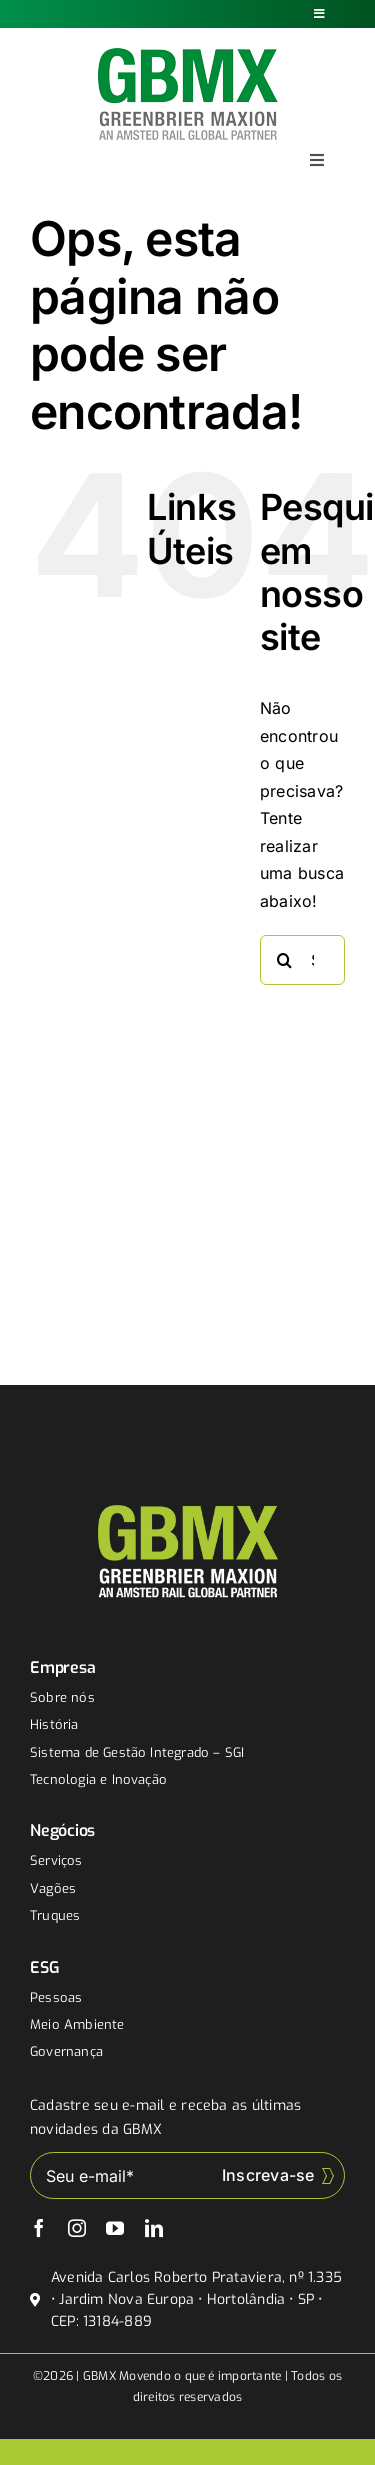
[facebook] (39, 2228)
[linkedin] (154, 2228)
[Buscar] (285, 960)
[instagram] (77, 2228)
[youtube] (115, 2228)
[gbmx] (188, 56)
